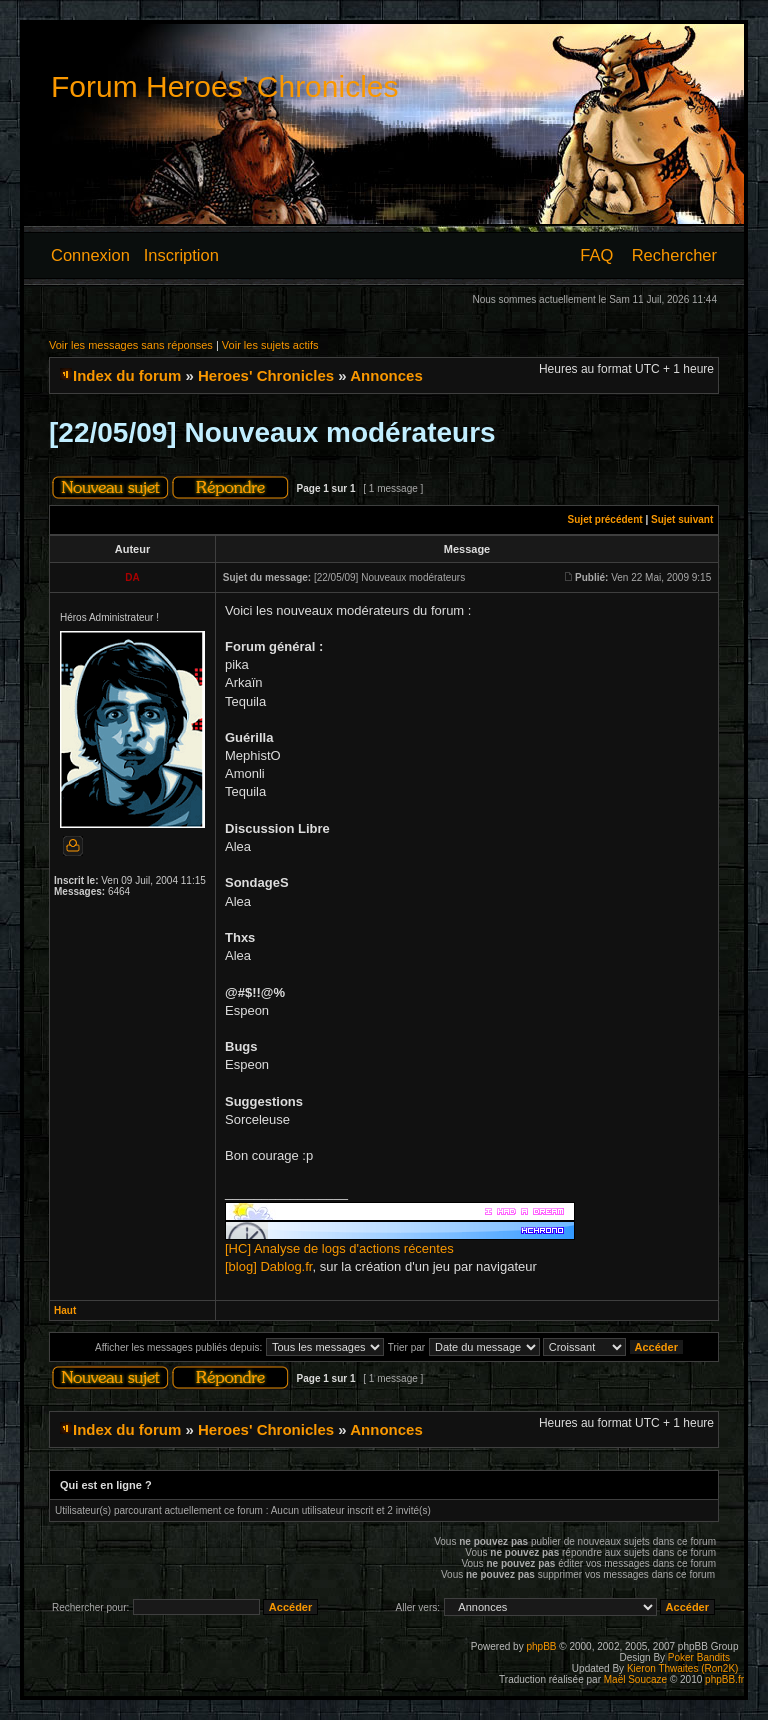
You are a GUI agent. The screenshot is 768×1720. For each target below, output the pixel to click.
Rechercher (674, 255)
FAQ (596, 255)
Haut (65, 1310)
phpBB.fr (724, 1679)
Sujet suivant (682, 519)
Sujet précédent (605, 519)
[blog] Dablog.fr (268, 1266)
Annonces (386, 375)
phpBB (541, 1646)
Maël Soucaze (635, 1679)
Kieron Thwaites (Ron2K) (683, 1668)
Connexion (90, 255)
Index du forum (127, 375)
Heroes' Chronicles (266, 375)
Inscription (181, 255)
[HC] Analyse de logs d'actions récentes (339, 1248)
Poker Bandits (699, 1657)
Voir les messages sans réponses (131, 345)
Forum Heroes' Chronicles (225, 86)
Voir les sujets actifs (270, 345)
